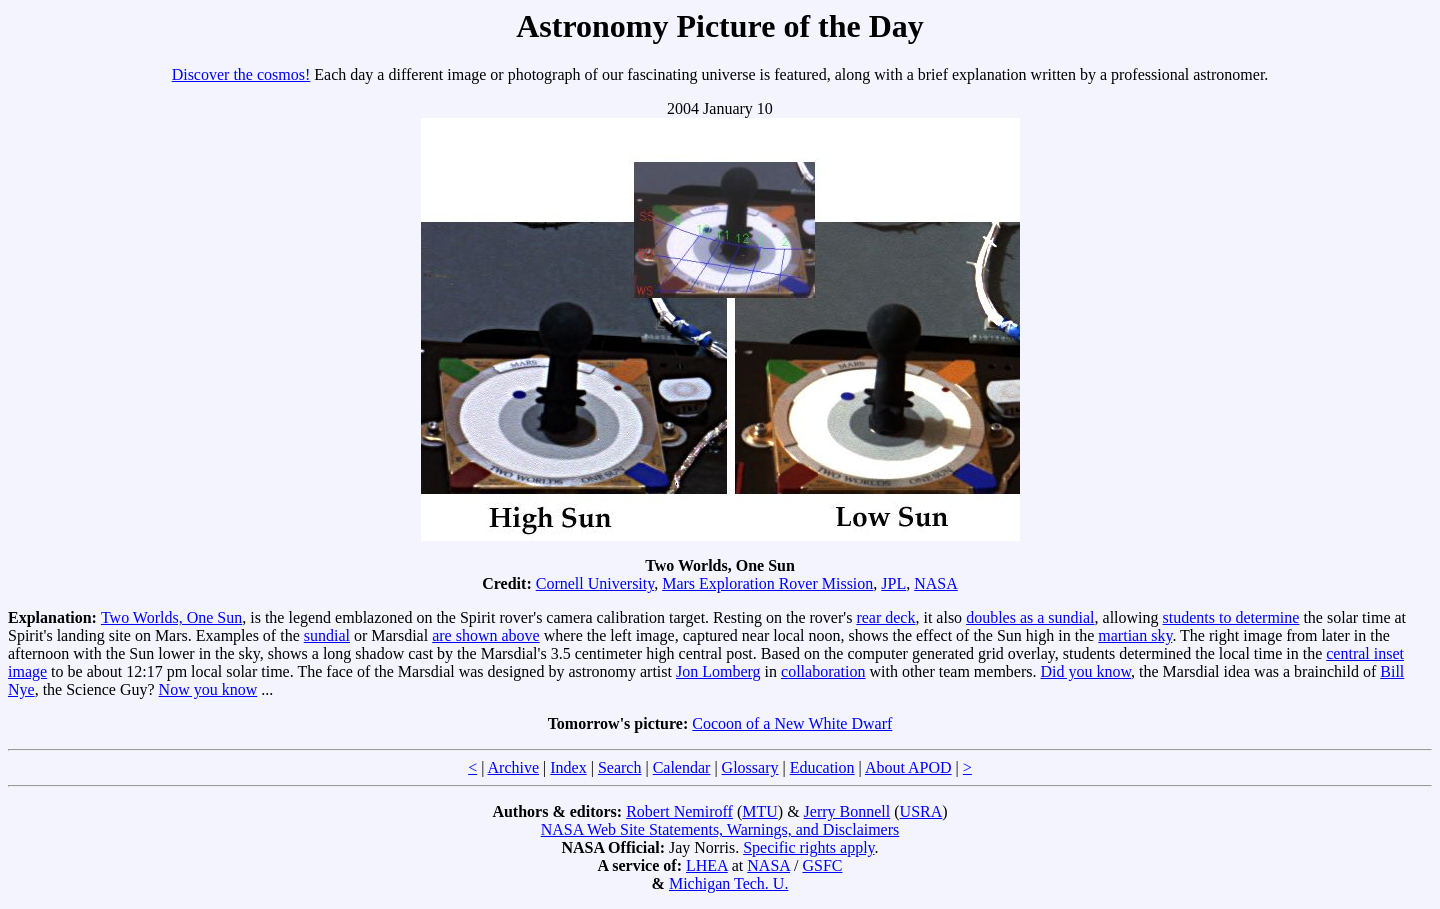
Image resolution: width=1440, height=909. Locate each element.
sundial (327, 635)
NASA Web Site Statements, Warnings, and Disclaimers (720, 829)
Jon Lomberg (718, 671)
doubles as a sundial (1030, 617)
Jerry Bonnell (847, 811)
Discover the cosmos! (241, 74)
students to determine (1231, 617)
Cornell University (595, 583)
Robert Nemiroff (679, 811)
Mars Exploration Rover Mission (767, 583)
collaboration (823, 671)
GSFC (822, 865)
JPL (893, 583)
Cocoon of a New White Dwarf (792, 723)
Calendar (682, 767)
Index (568, 767)
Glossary (750, 767)
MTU (760, 811)
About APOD (908, 767)
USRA (921, 811)
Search (620, 767)
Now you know (208, 689)
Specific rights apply (808, 847)
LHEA (707, 865)
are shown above (486, 635)
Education (822, 767)
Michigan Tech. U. (728, 883)
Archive (514, 767)
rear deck (885, 617)
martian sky (1135, 635)
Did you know (1086, 671)
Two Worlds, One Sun (171, 617)
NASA (936, 583)
